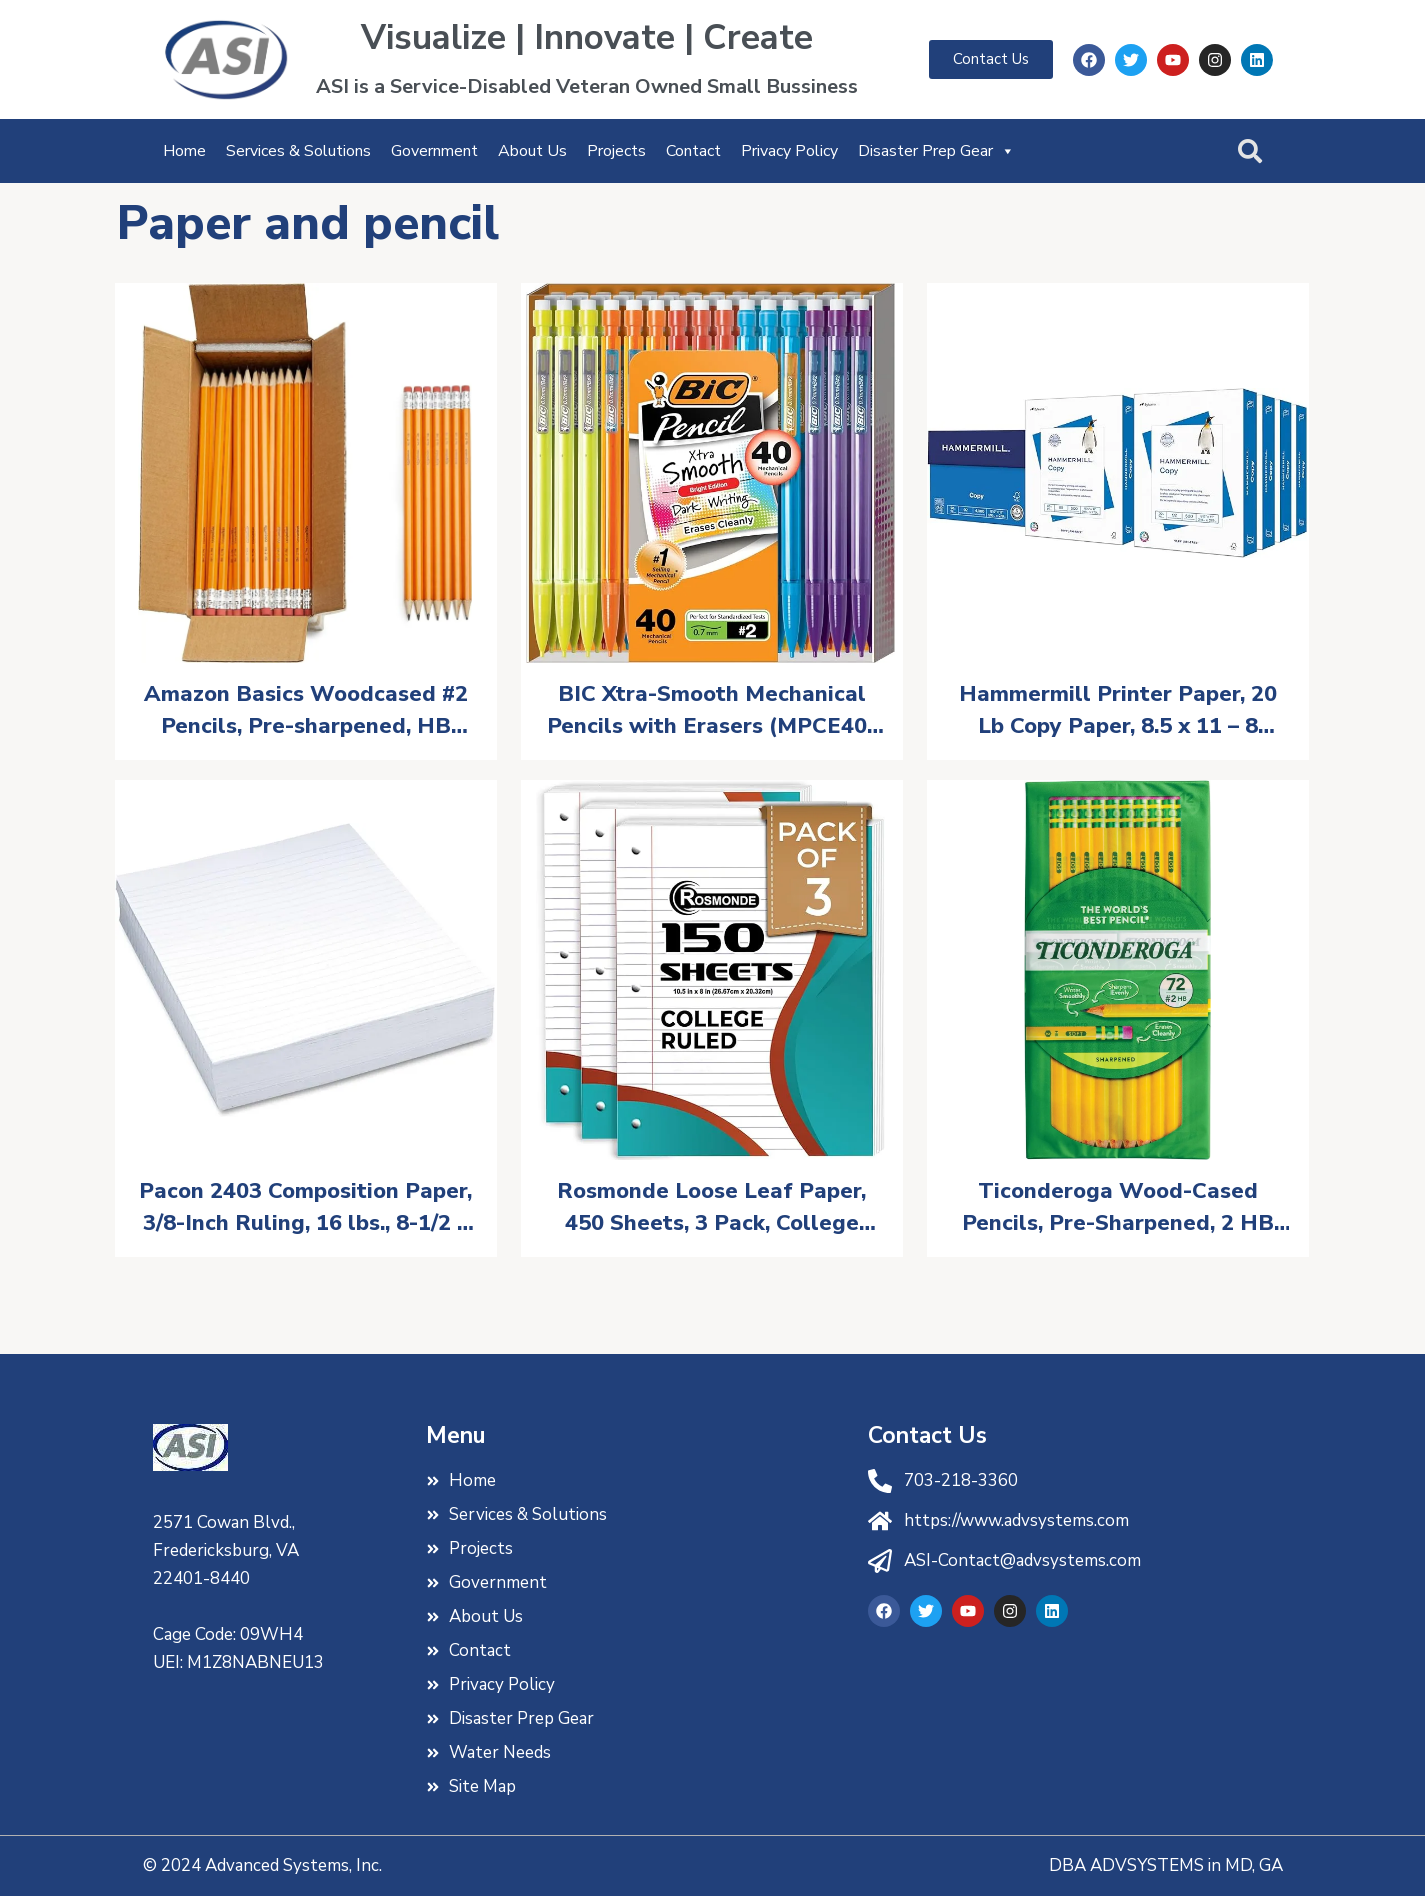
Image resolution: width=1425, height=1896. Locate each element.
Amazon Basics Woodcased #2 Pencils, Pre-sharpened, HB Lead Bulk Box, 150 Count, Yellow (306, 710)
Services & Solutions (298, 151)
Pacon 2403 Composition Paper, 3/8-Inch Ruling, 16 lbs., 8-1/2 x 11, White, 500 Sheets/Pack (305, 1207)
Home (184, 151)
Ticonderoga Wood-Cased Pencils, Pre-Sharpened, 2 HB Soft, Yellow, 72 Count (1118, 1207)
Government (434, 151)
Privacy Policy (789, 151)
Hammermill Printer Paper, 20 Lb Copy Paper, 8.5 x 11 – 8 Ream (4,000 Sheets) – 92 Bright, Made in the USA (1118, 710)
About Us (532, 151)
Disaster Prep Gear (936, 151)
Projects (616, 151)
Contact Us (927, 1435)
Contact (693, 151)
